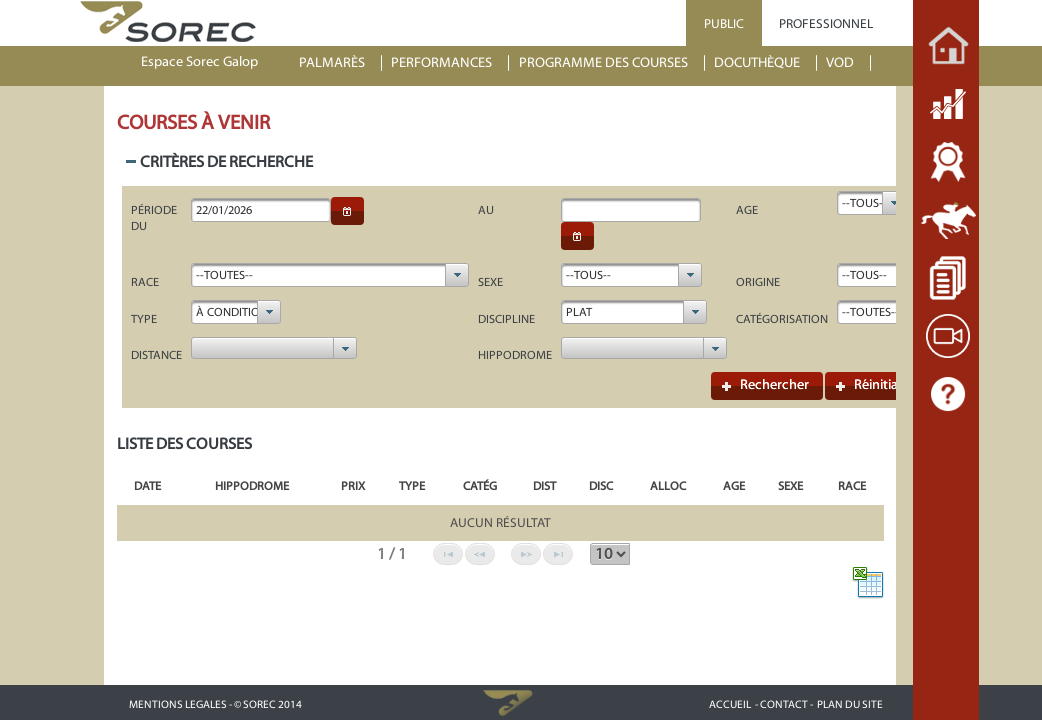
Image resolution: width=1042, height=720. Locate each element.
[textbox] (261, 210)
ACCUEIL (730, 704)
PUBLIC (724, 23)
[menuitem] (341, 63)
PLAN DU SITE (850, 704)
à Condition (232, 312)
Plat (579, 312)
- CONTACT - (784, 704)
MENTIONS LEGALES (178, 704)
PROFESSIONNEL (826, 23)
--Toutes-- (224, 275)
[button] (348, 211)
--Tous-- (864, 203)
